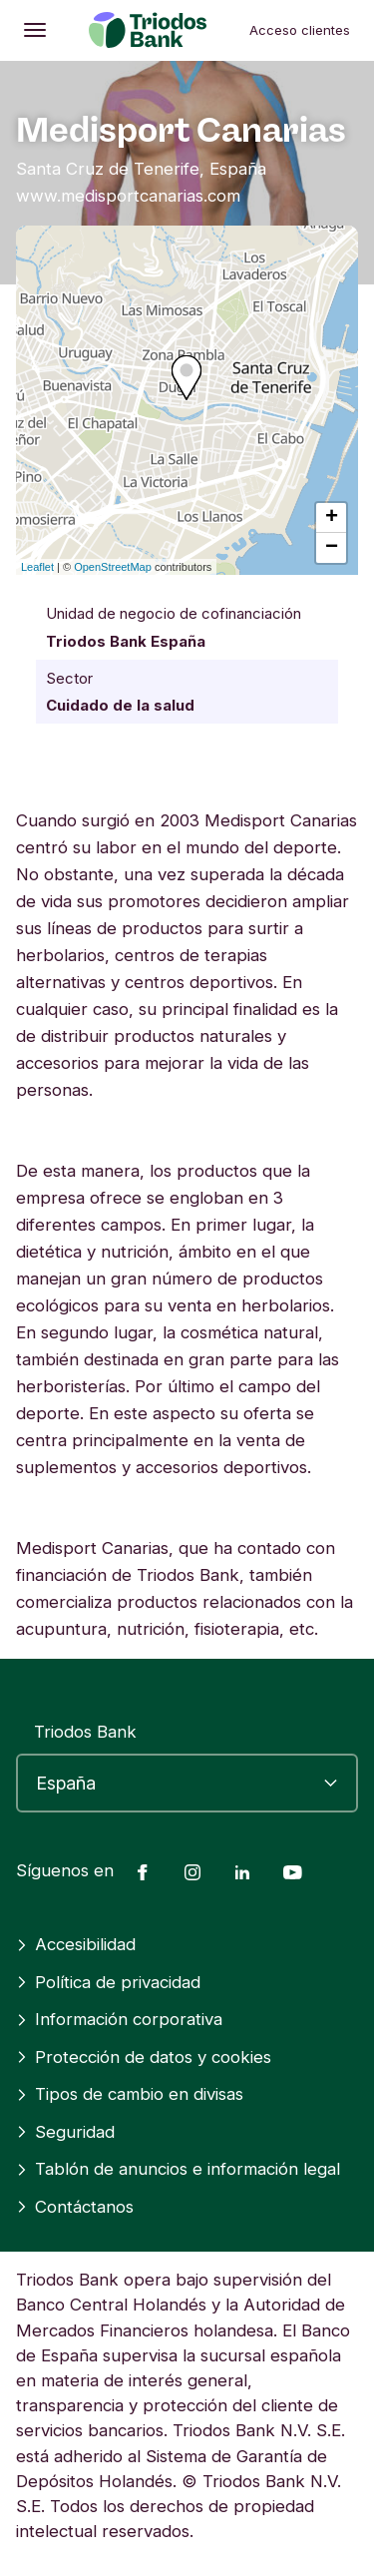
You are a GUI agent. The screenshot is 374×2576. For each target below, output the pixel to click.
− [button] (331, 548)
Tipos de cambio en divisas (129, 2094)
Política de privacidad (108, 1982)
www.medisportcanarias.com (128, 196)
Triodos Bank (85, 1732)
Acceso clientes (299, 30)
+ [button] (331, 518)
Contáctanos (75, 2207)
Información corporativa (119, 2019)
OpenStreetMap (113, 567)
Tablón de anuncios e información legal (178, 2169)
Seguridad (65, 2132)
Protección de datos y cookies (143, 2057)
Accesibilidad (76, 1944)
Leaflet (37, 567)
